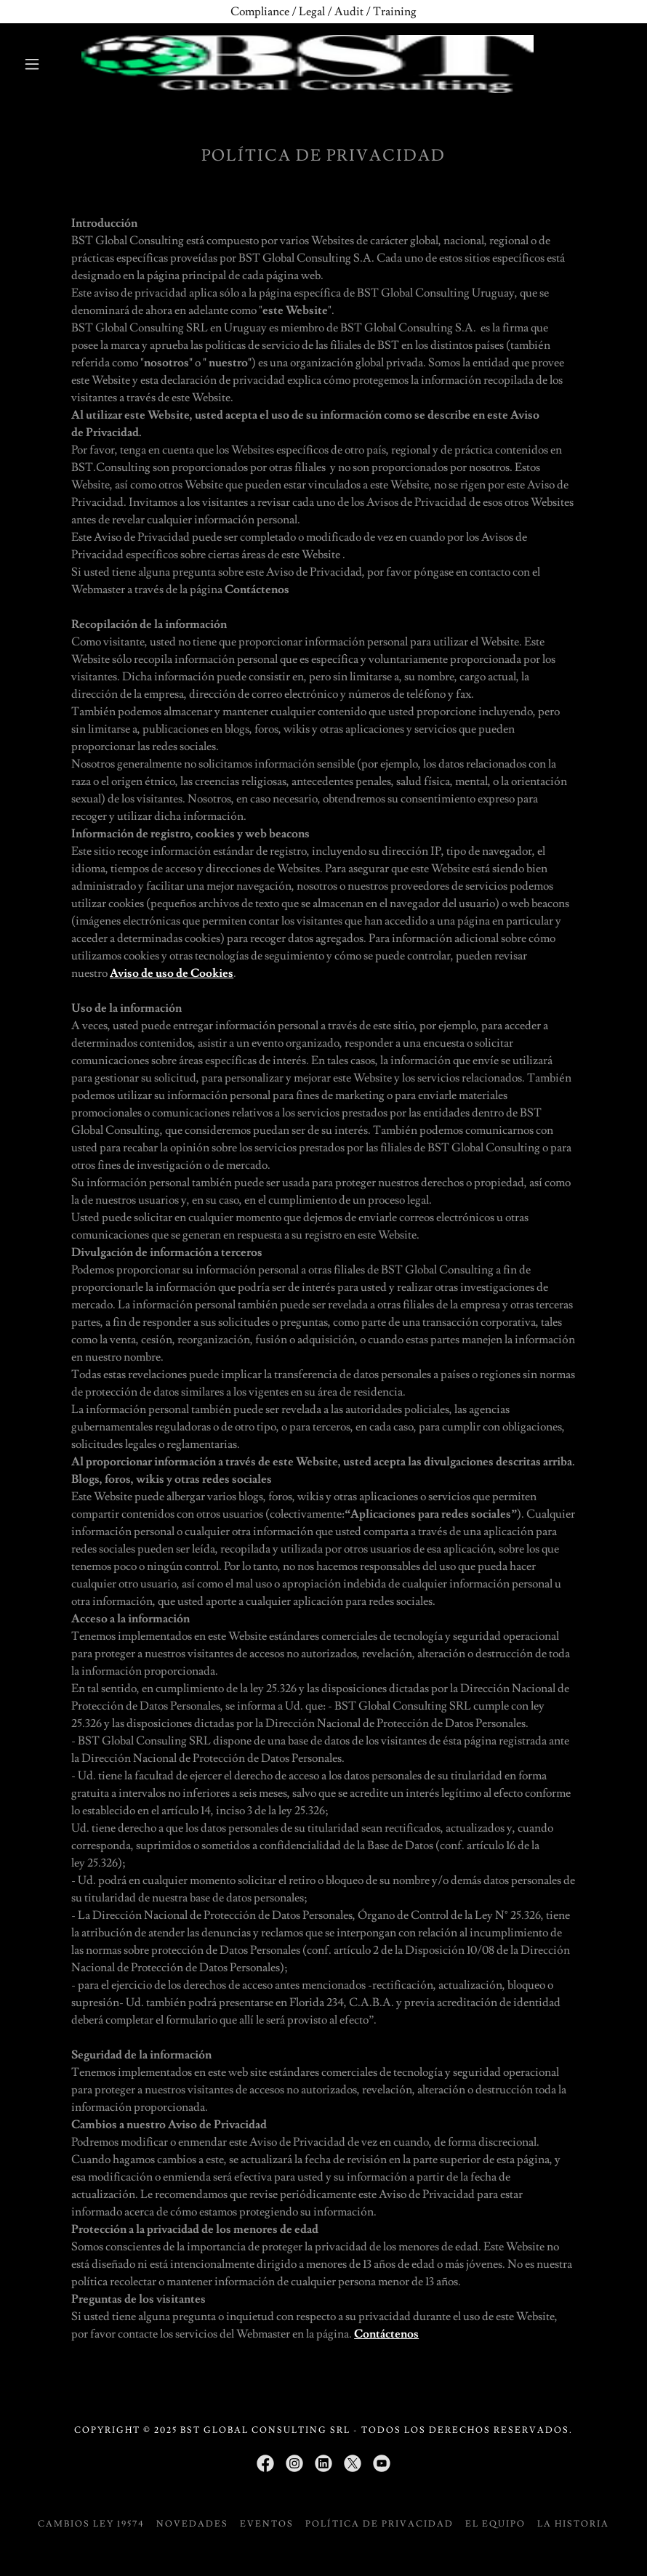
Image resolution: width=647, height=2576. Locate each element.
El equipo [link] (495, 2524)
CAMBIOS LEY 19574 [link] (91, 2524)
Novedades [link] (192, 2524)
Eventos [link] (267, 2524)
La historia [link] (573, 2524)
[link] (307, 64)
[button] (32, 64)
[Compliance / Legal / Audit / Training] (323, 11)
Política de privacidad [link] (379, 2524)
